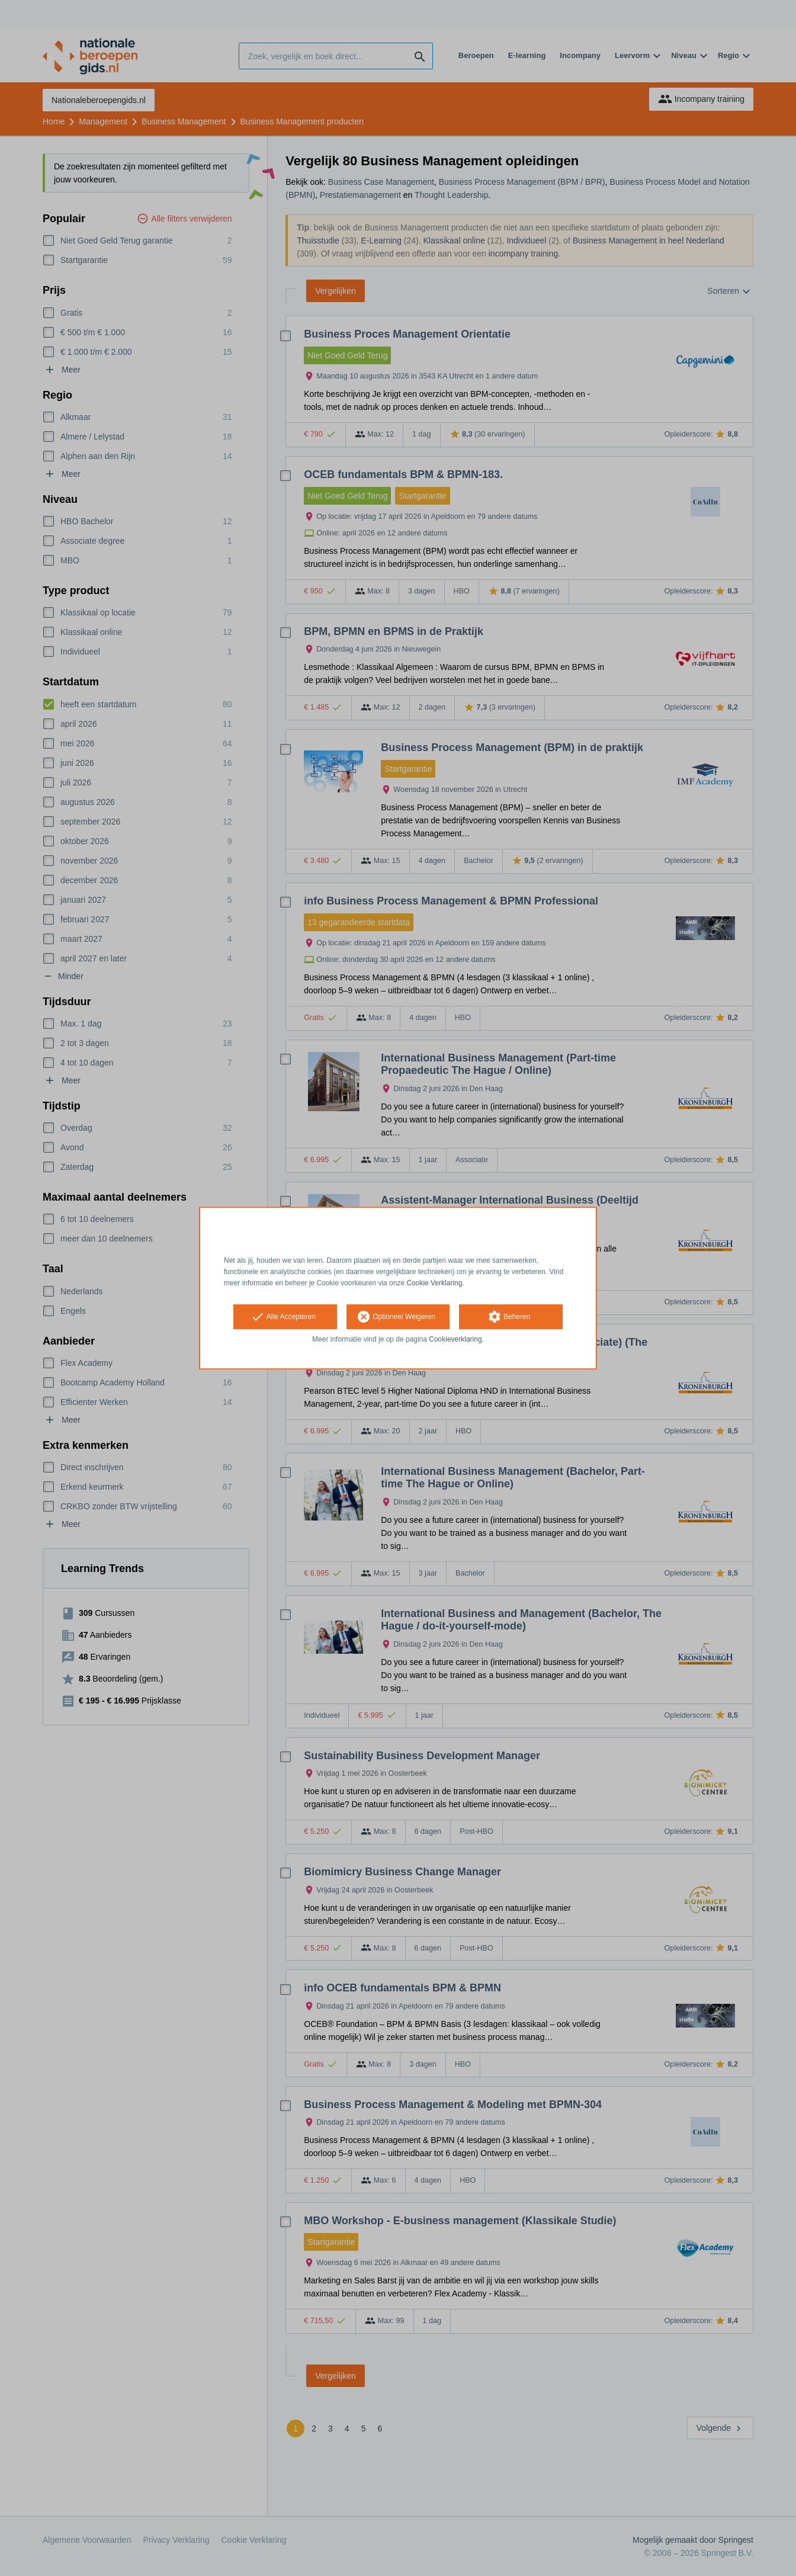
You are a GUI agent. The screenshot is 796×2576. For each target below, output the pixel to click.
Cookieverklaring (455, 1340)
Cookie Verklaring (434, 1283)
